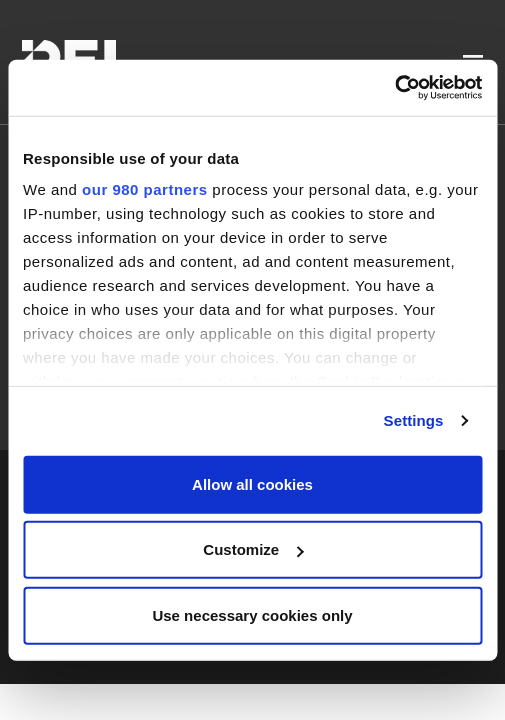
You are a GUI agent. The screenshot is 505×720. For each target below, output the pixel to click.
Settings (414, 420)
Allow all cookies (252, 483)
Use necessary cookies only (252, 614)
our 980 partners (145, 189)
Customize (253, 549)
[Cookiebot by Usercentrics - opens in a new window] (394, 88)
